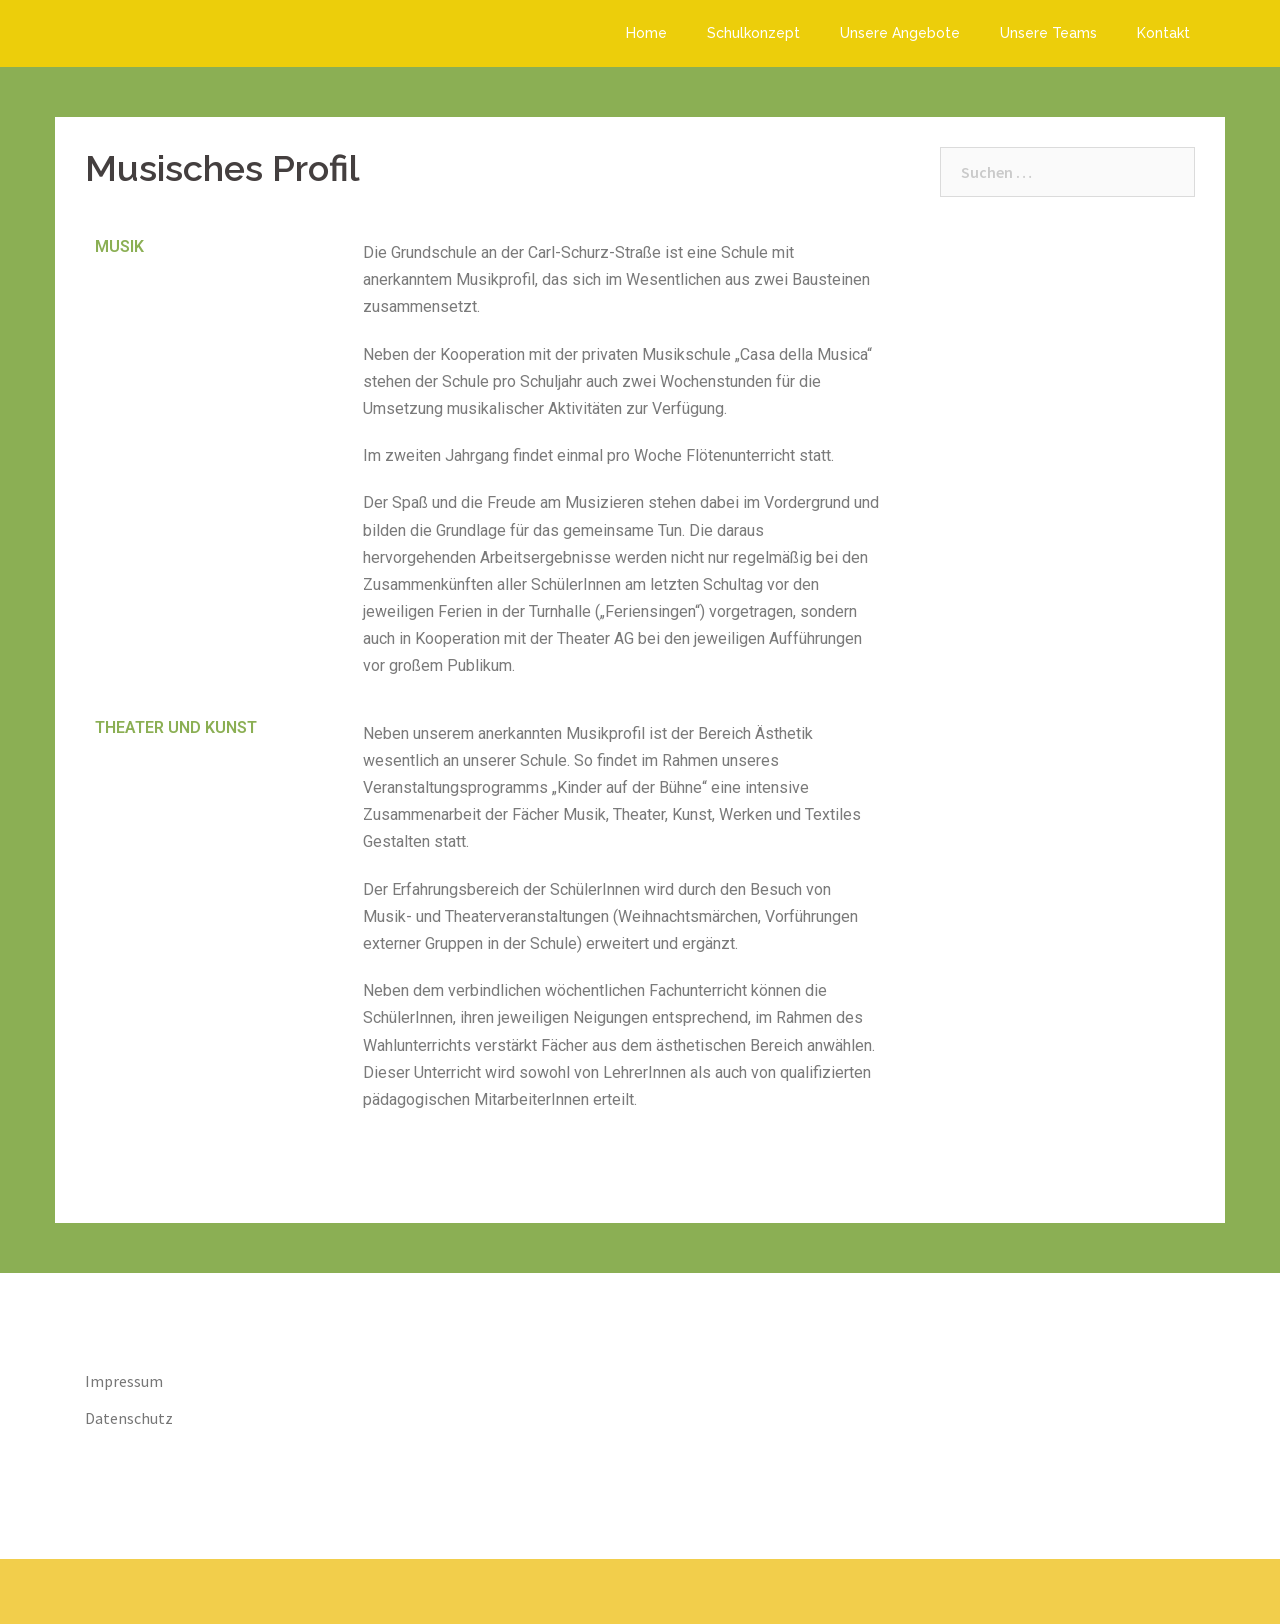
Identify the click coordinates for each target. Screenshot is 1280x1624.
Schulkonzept (753, 33)
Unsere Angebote (900, 33)
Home (646, 33)
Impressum (124, 1381)
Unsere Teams (1048, 33)
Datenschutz (129, 1418)
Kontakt (1163, 33)
